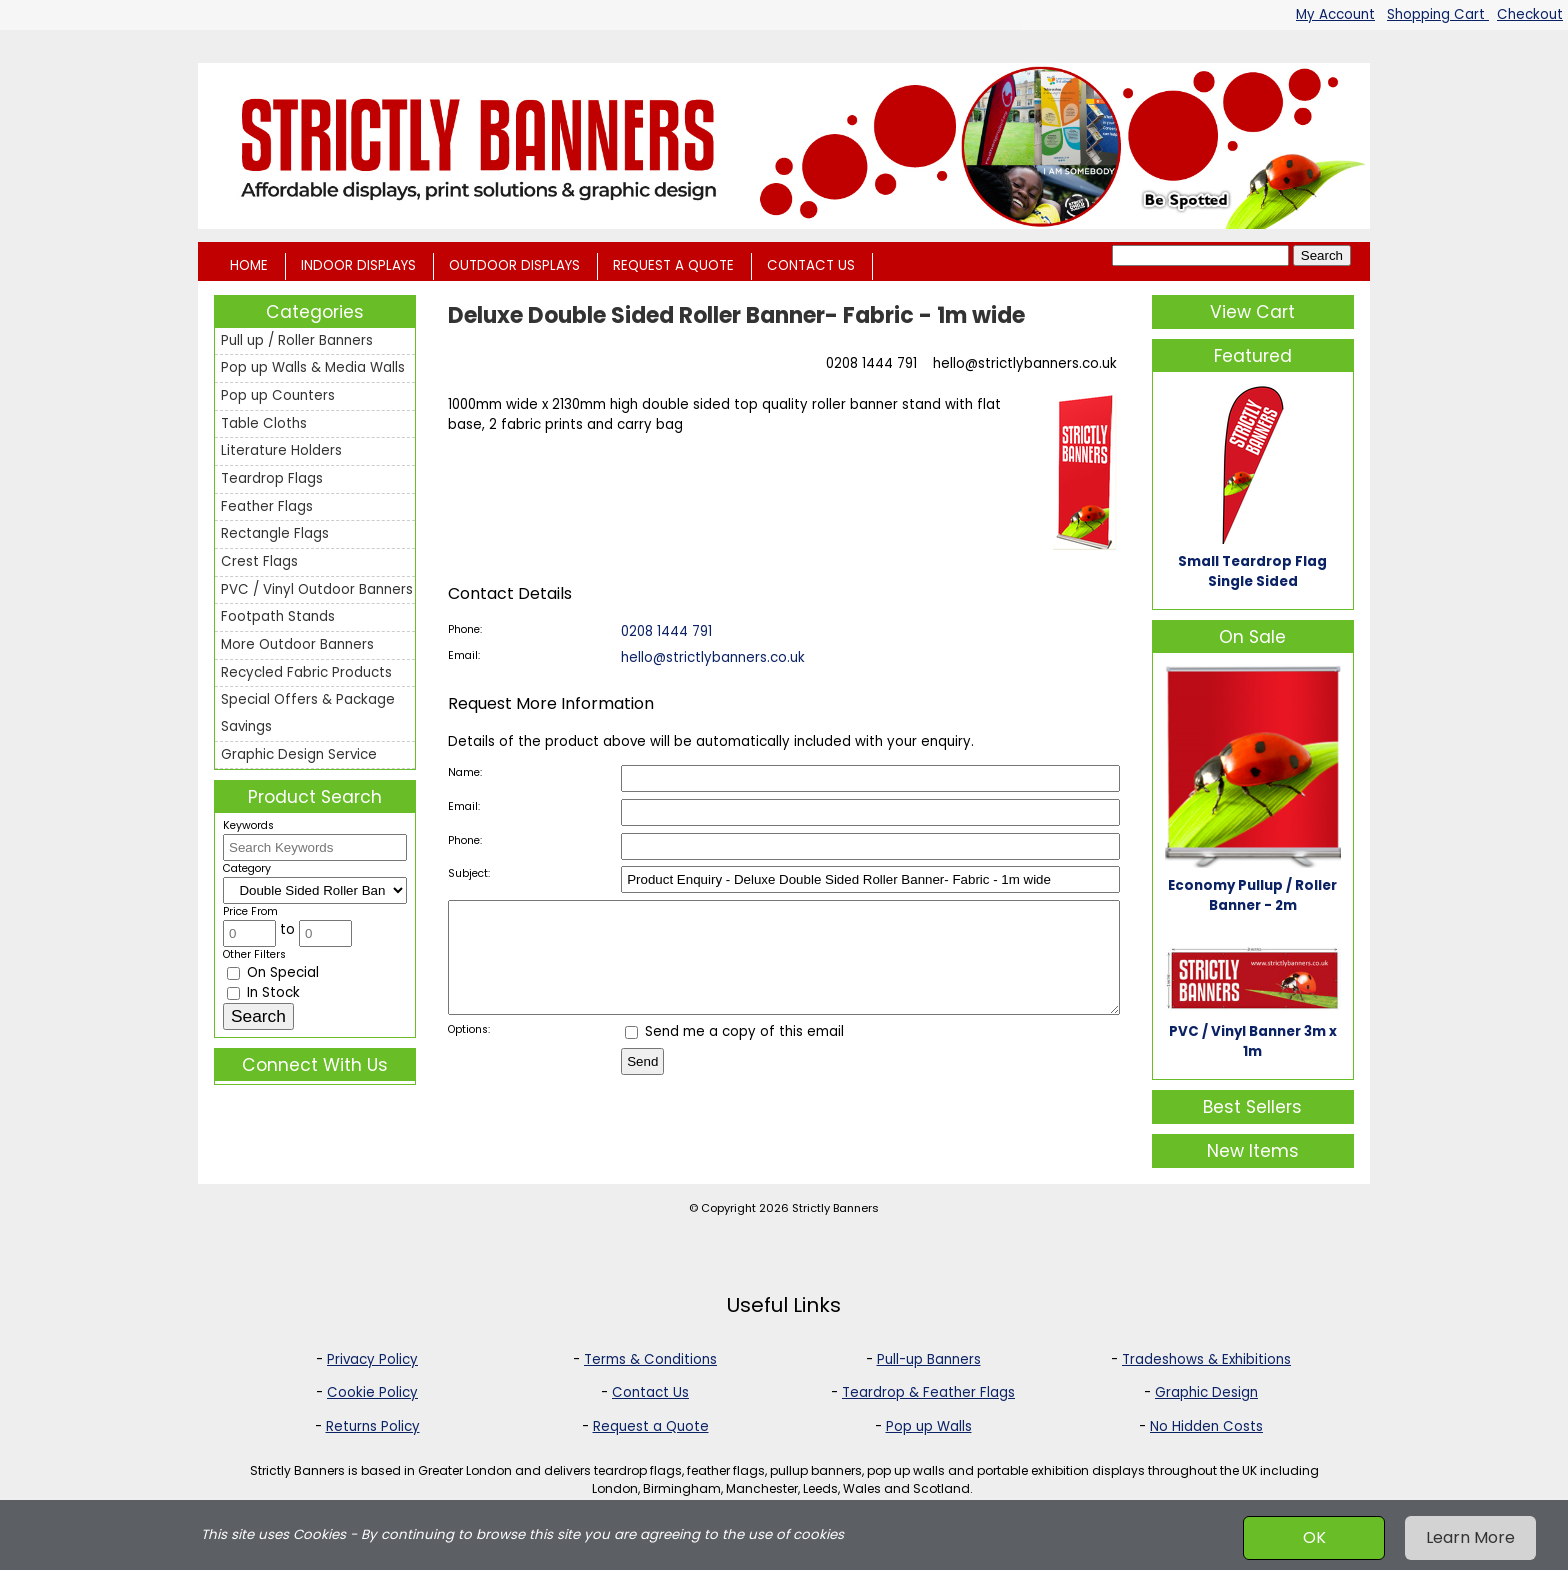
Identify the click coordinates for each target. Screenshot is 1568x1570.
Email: (464, 655)
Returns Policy (373, 1426)
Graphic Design (1206, 1392)
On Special (273, 972)
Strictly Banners (835, 1208)
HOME (249, 265)
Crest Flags (259, 561)
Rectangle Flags (275, 533)
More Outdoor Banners (297, 644)
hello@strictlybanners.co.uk (1025, 363)
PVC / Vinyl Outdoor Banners (317, 589)
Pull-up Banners (929, 1359)
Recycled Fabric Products (306, 672)
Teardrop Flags (272, 478)
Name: (465, 772)
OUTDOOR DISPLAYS (514, 265)
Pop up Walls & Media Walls (313, 367)
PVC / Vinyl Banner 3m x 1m (1253, 1041)
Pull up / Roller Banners (297, 340)
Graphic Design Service (299, 754)
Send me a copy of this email (734, 1052)
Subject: (469, 873)
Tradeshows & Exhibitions (1206, 1359)
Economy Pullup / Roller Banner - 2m (1252, 895)
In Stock (263, 992)
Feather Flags (267, 506)
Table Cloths (264, 423)
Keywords (248, 825)
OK (1314, 1537)
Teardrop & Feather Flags (928, 1392)
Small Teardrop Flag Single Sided (1252, 571)
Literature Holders (281, 450)
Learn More (1470, 1537)
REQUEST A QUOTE (673, 265)
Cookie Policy (372, 1392)
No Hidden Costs (1206, 1426)
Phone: (465, 629)
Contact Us (650, 1392)
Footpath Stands (278, 616)
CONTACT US (811, 265)
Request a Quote (651, 1426)
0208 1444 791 (871, 363)
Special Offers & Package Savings (308, 713)
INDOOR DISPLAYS (358, 265)
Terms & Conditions (650, 1359)
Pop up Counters (278, 395)
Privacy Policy (372, 1359)
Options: (469, 1050)
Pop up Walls (929, 1426)
